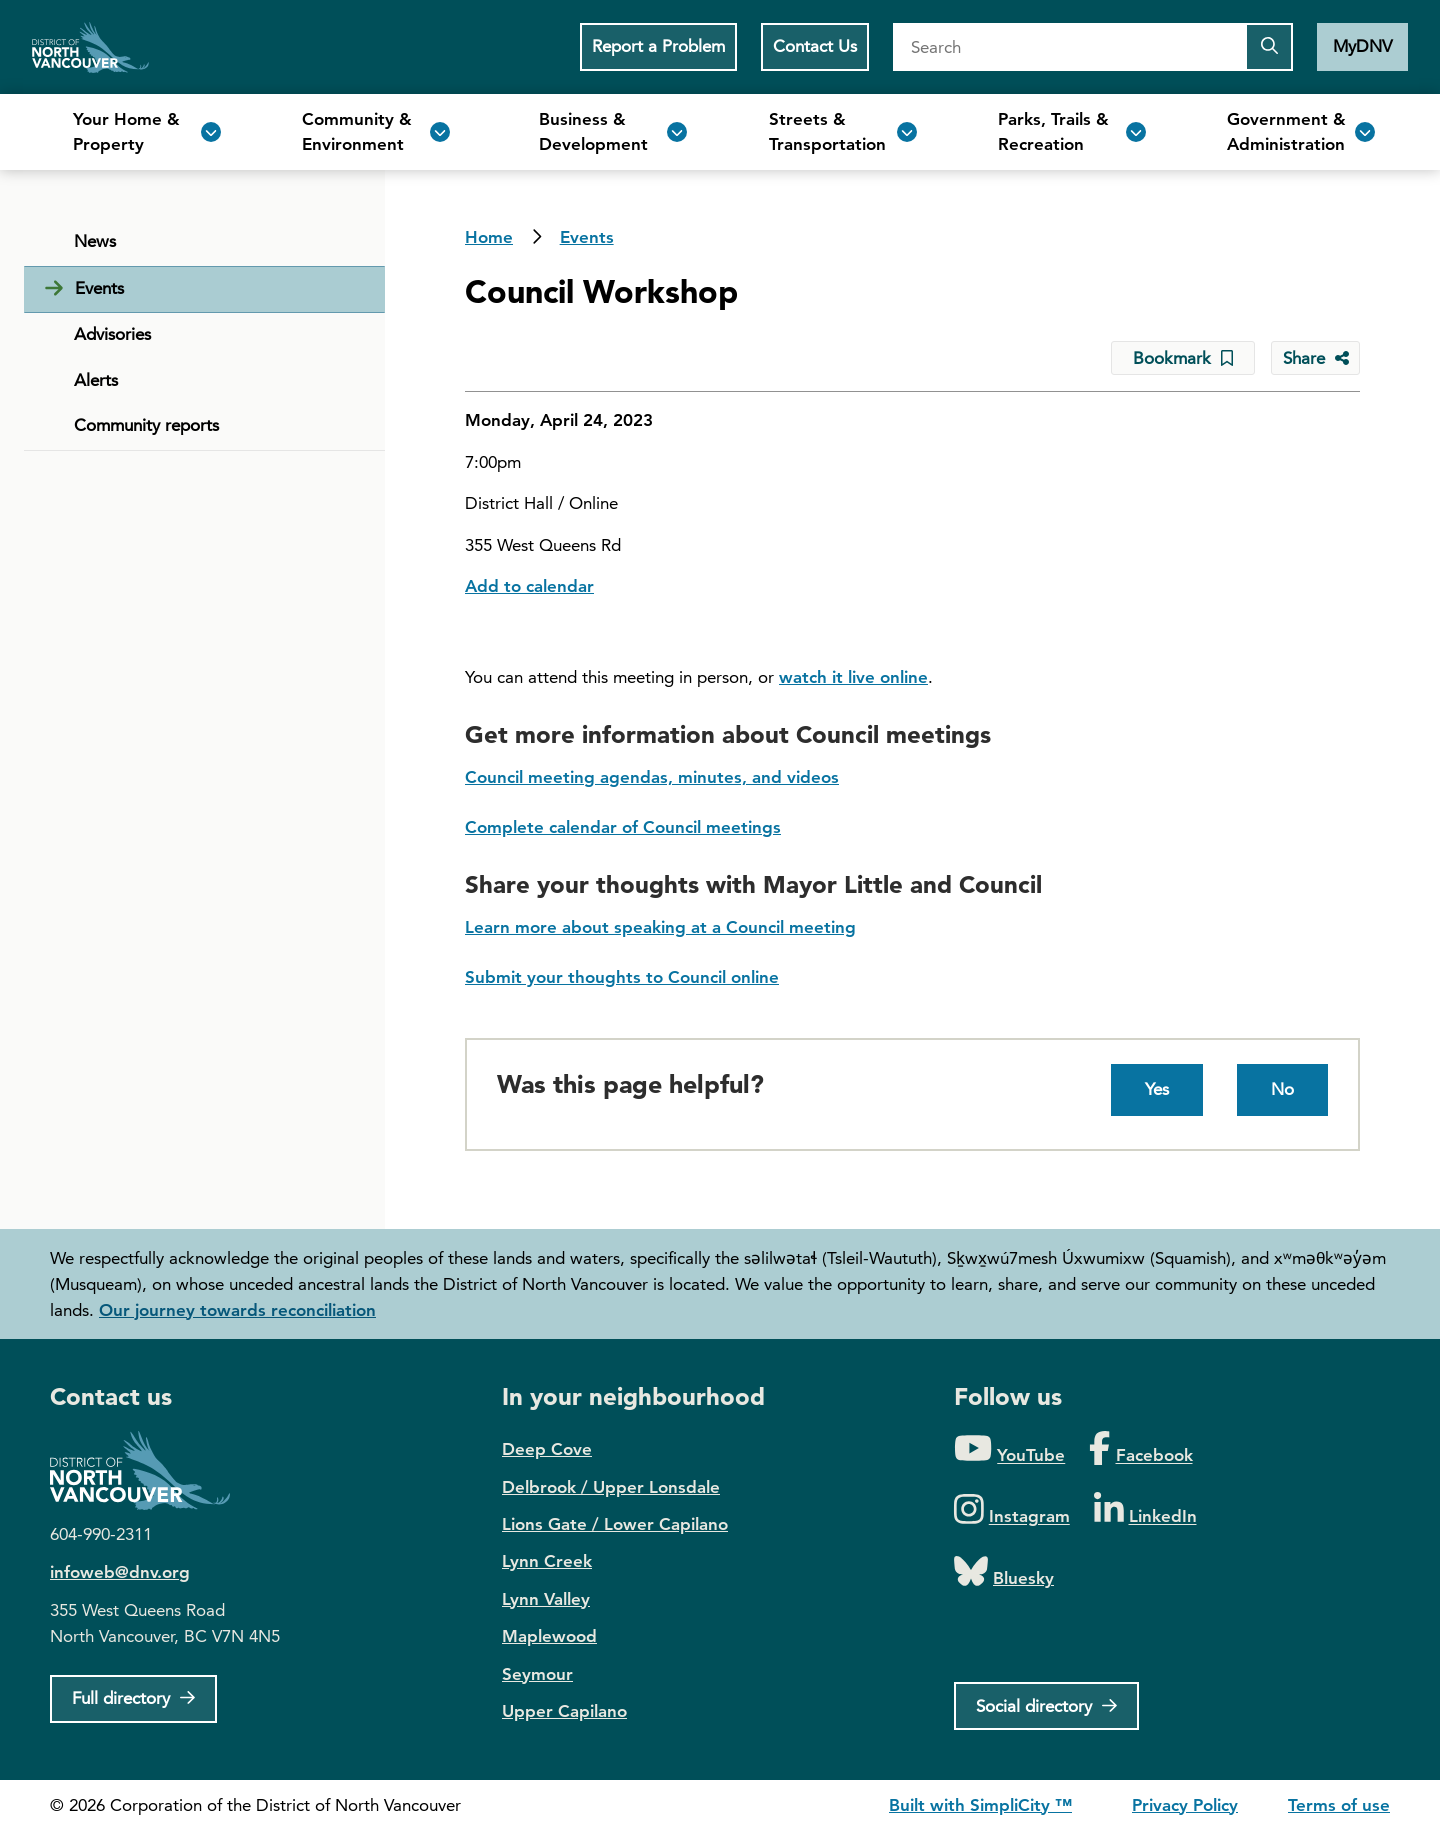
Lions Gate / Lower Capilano (615, 1524)
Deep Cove (547, 1449)
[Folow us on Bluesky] (1004, 1572)
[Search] (1069, 47)
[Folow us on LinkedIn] (1145, 1510)
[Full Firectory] (133, 1699)
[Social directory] (1046, 1706)
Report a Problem (658, 46)
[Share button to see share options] (1315, 358)
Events (587, 237)
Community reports (146, 425)
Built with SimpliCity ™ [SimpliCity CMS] (980, 1805)
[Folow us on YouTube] (1009, 1449)
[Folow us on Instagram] (1012, 1510)
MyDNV (1362, 46)
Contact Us (815, 46)
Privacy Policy (1185, 1805)
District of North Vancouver (150, 1470)
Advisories (112, 334)
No (1282, 1089)
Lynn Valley (546, 1599)
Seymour (537, 1674)
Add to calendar (529, 586)
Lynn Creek (547, 1561)
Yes (1157, 1089)
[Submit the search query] (1269, 47)
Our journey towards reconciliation (237, 1310)
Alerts (96, 380)
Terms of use (1339, 1805)
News (95, 241)
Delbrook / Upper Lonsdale (611, 1487)
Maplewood (549, 1636)
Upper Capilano (564, 1711)
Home (90, 47)
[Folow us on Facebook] (1140, 1449)
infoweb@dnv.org (120, 1572)
